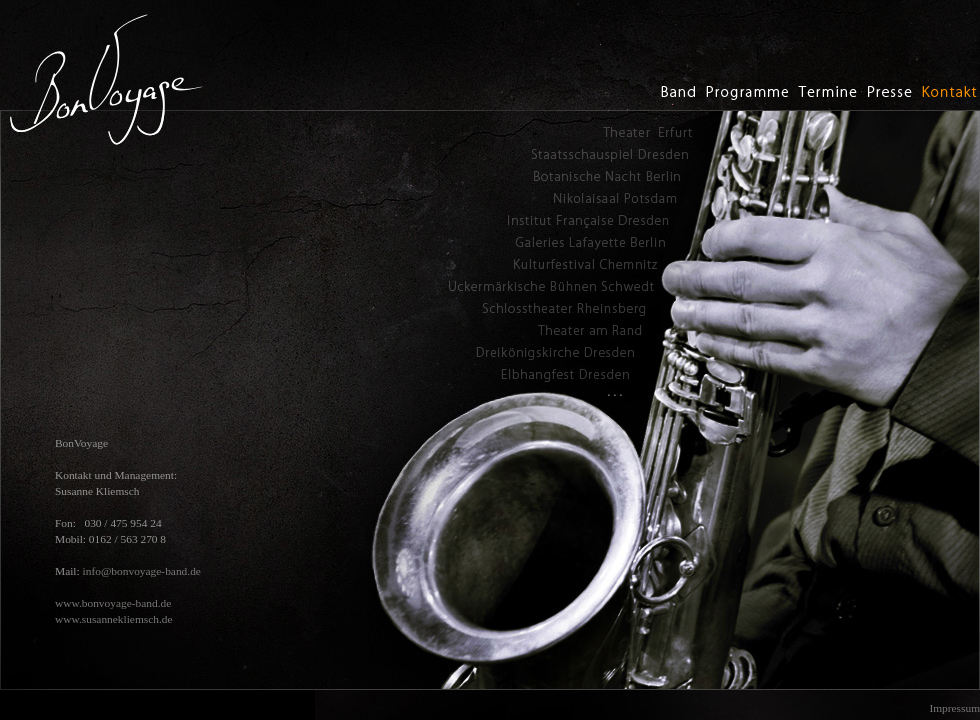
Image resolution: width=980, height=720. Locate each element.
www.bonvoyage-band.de (113, 603)
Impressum (954, 708)
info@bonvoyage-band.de (142, 571)
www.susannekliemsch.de (114, 619)
